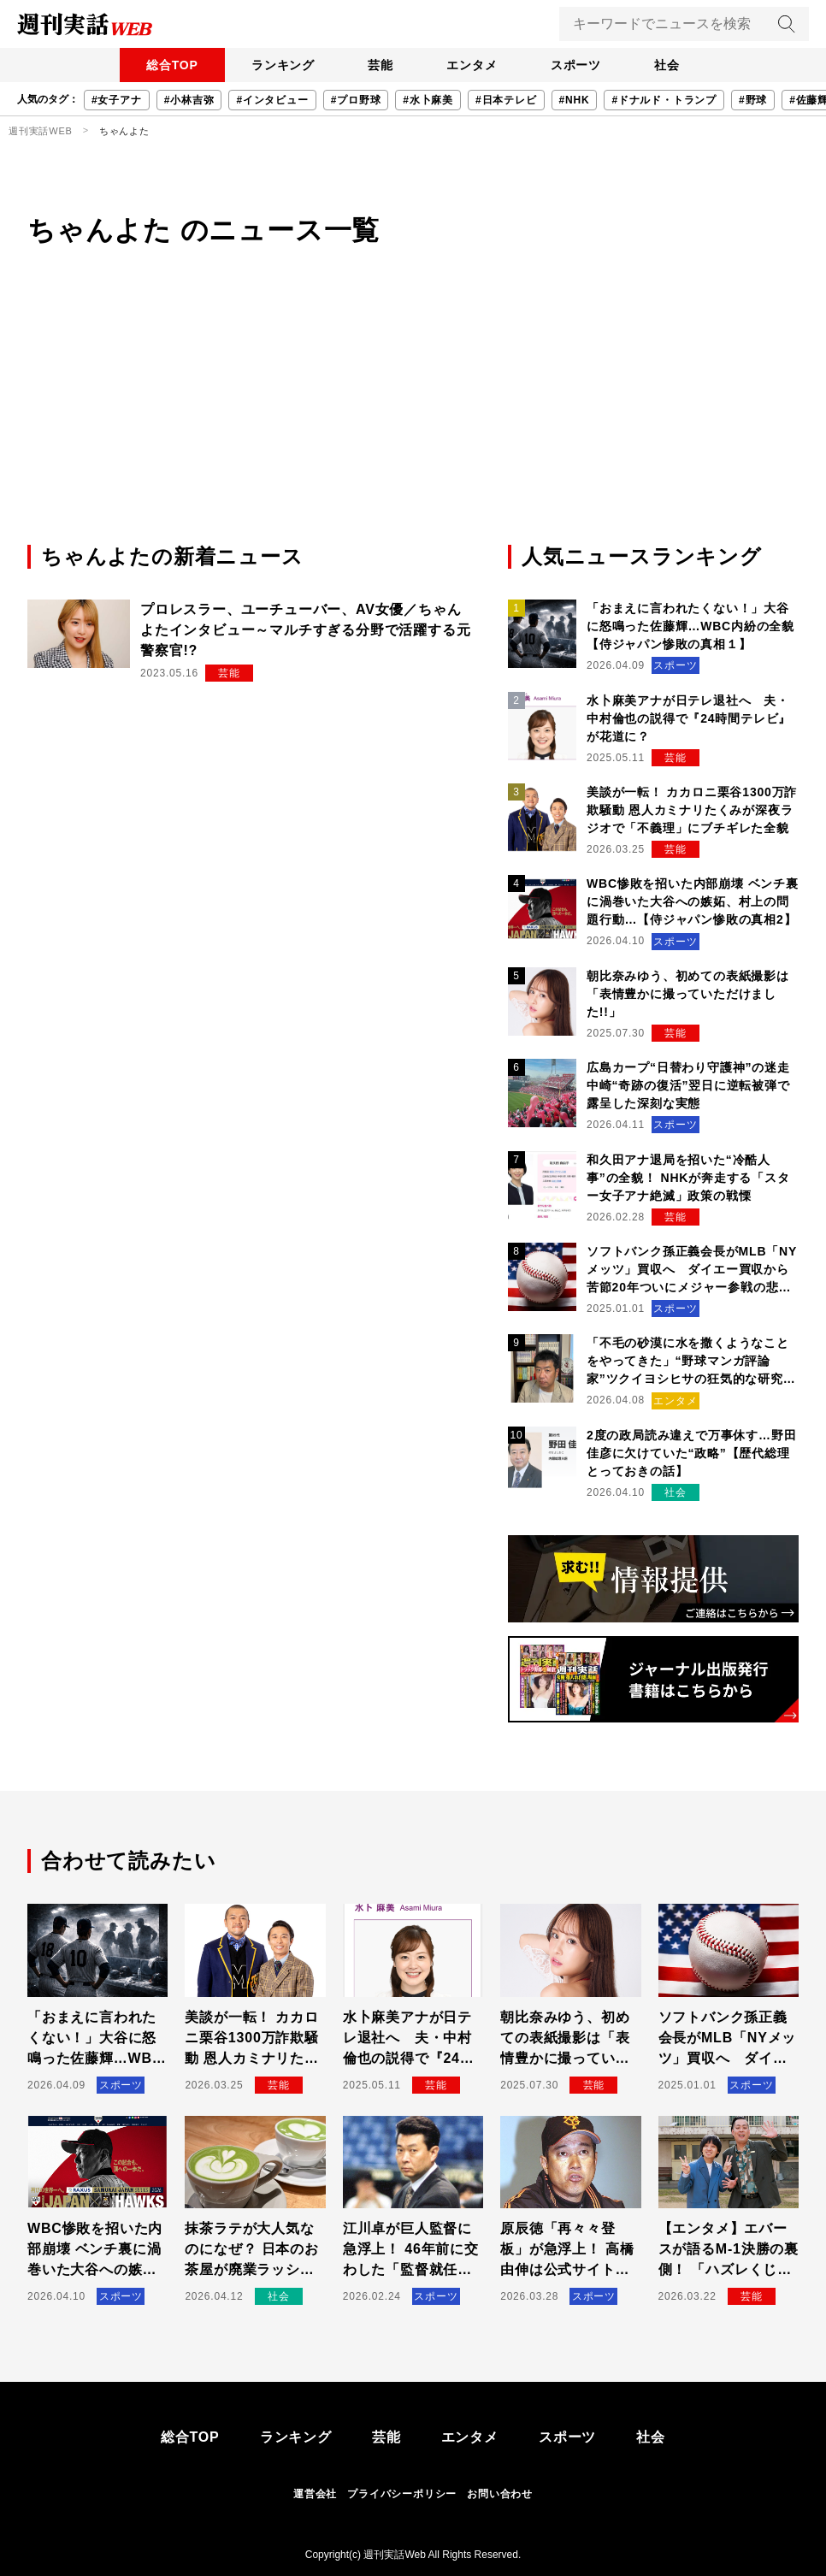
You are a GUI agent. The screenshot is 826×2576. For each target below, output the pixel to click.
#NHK (574, 100)
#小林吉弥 (189, 100)
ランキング (280, 65)
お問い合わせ (500, 2494)
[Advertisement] (413, 413)
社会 (670, 65)
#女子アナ (116, 100)
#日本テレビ (505, 100)
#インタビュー (272, 100)
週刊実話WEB (41, 131)
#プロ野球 (356, 100)
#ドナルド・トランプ (664, 100)
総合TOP (169, 65)
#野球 (753, 100)
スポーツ (577, 65)
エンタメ (472, 65)
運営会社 (315, 2494)
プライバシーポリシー (402, 2494)
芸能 (379, 65)
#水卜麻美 (428, 100)
